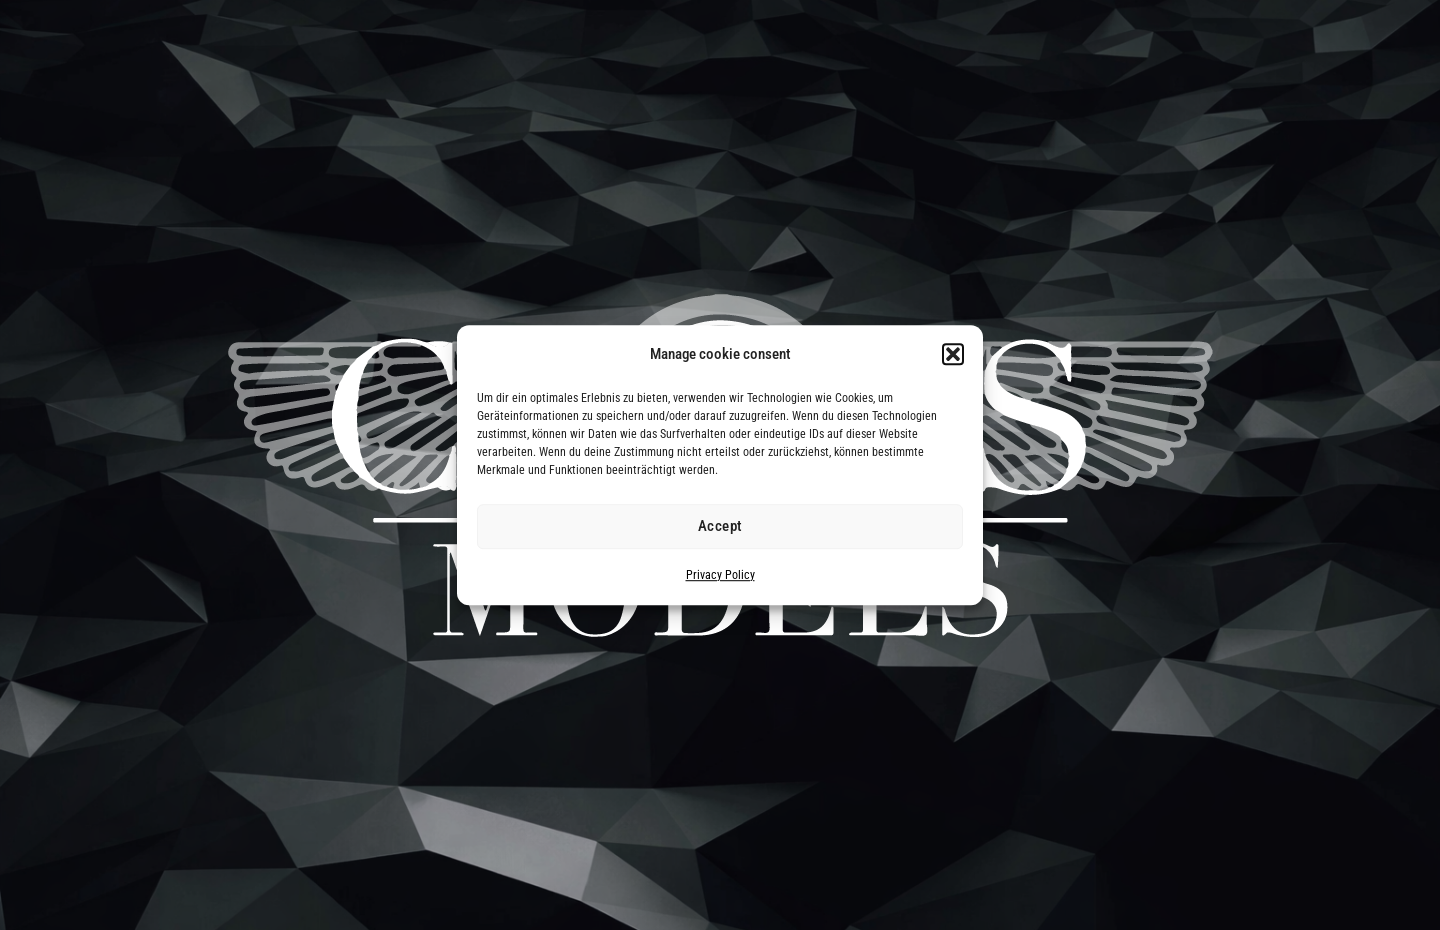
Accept (720, 527)
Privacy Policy (720, 575)
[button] (953, 355)
